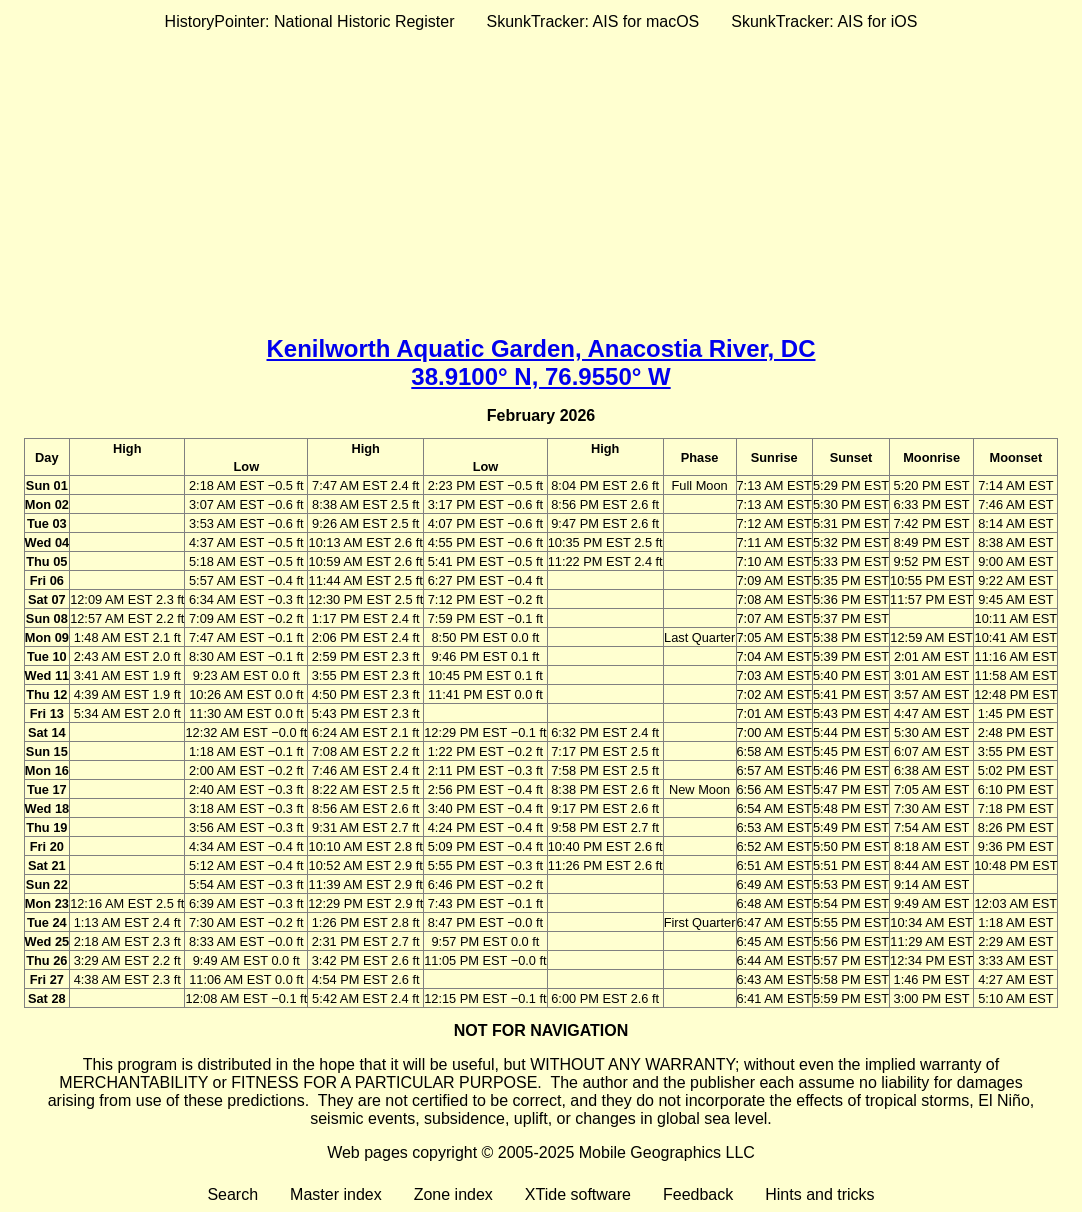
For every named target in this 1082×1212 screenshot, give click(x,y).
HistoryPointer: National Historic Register (310, 21)
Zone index (453, 1194)
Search (232, 1194)
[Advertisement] (541, 179)
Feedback (698, 1194)
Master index (336, 1194)
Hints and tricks (819, 1194)
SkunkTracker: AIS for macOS (592, 21)
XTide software (578, 1194)
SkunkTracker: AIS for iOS (824, 21)
